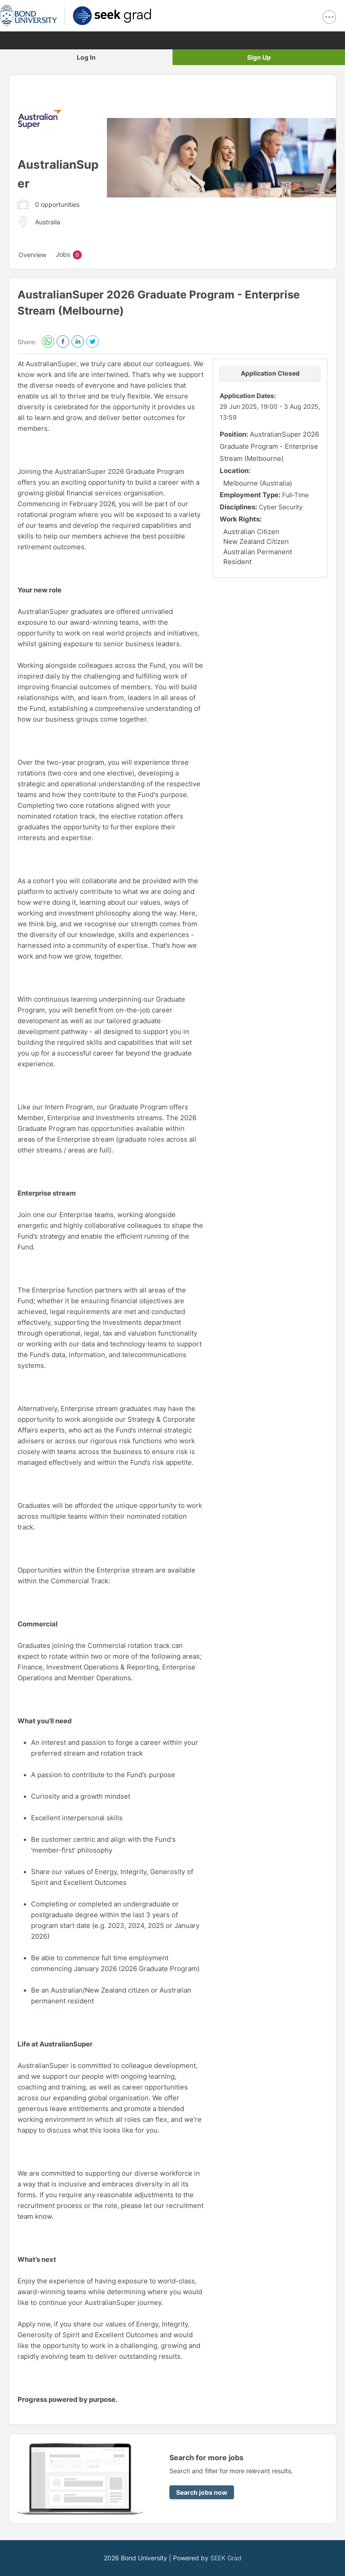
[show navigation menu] (329, 17)
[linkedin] (77, 342)
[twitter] (92, 342)
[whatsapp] (48, 342)
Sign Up (259, 57)
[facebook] (63, 341)
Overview (32, 254)
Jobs (69, 254)
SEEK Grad (226, 2558)
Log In (86, 57)
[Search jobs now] (201, 2492)
